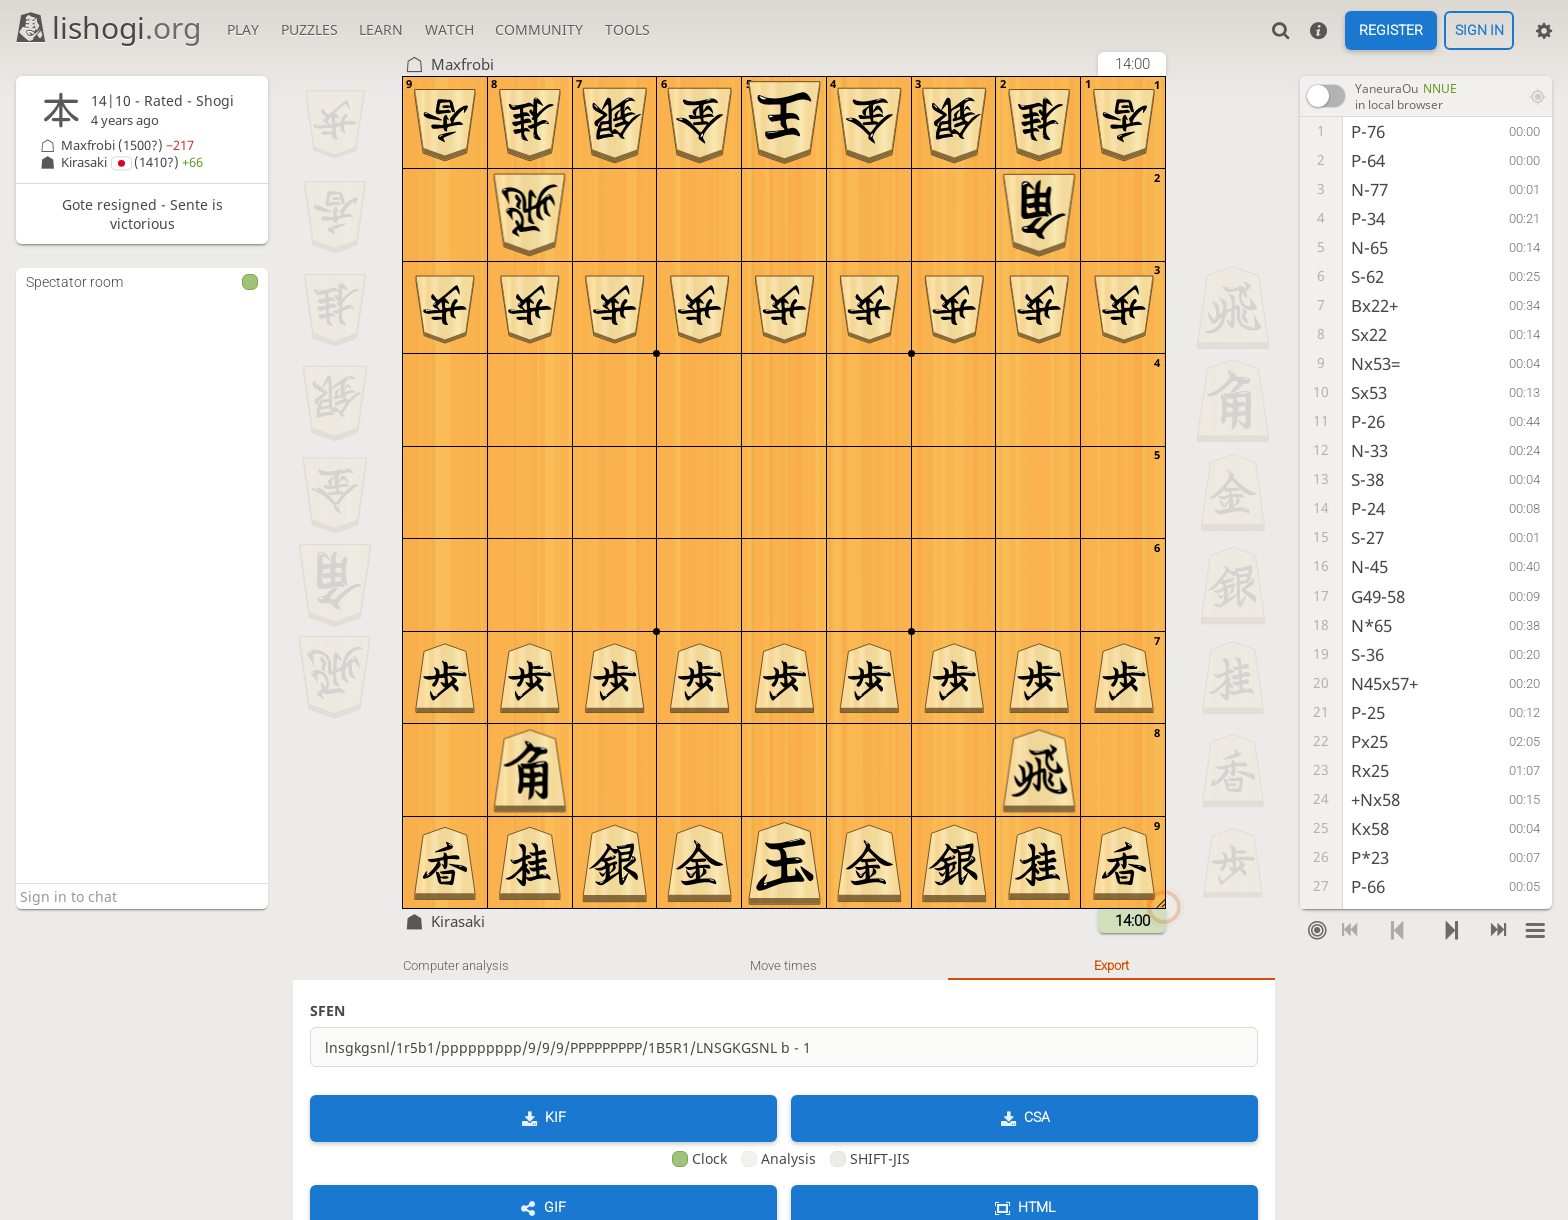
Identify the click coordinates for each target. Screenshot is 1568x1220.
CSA (1037, 1117)
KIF (555, 1117)
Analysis (778, 1158)
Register (1391, 31)
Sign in (1479, 31)
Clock (699, 1158)
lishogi (107, 27)
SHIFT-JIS (870, 1158)
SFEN (327, 1010)
